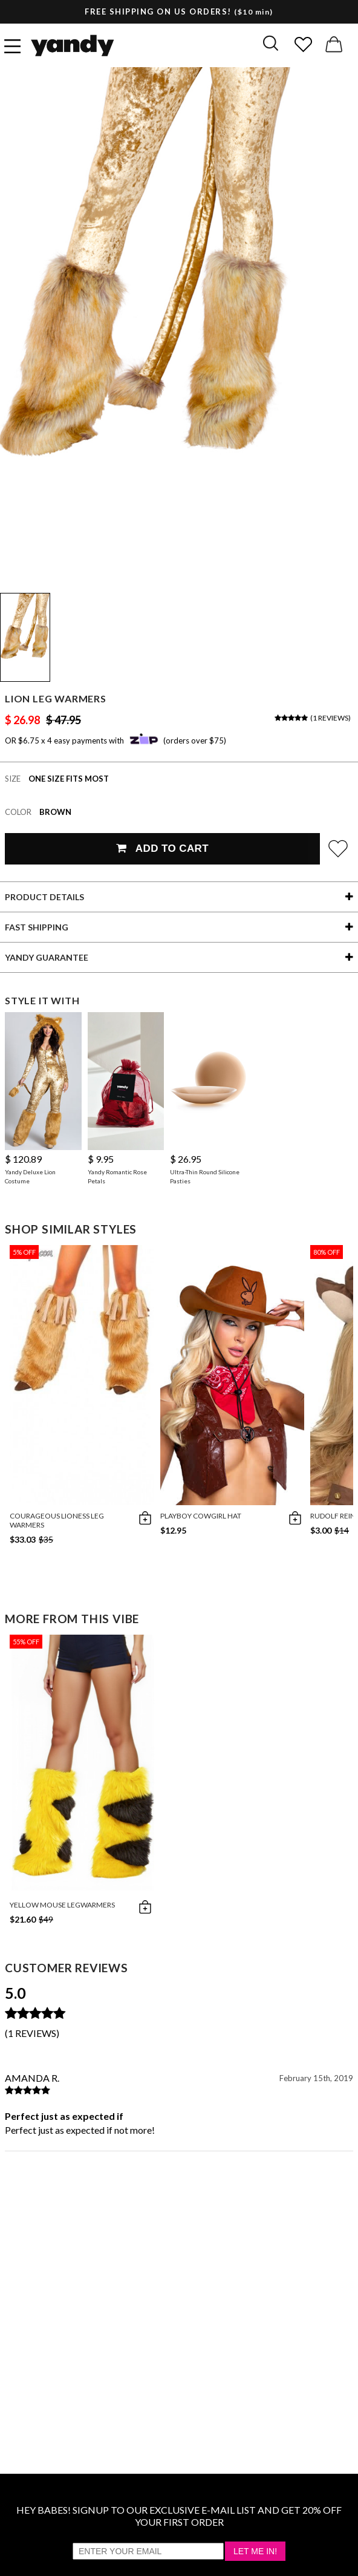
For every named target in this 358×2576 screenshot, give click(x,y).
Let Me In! (255, 2551)
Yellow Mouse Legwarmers (62, 1904)
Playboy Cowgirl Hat (200, 1515)
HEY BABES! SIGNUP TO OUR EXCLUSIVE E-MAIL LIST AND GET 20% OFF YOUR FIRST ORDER (179, 2516)
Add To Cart (162, 848)
